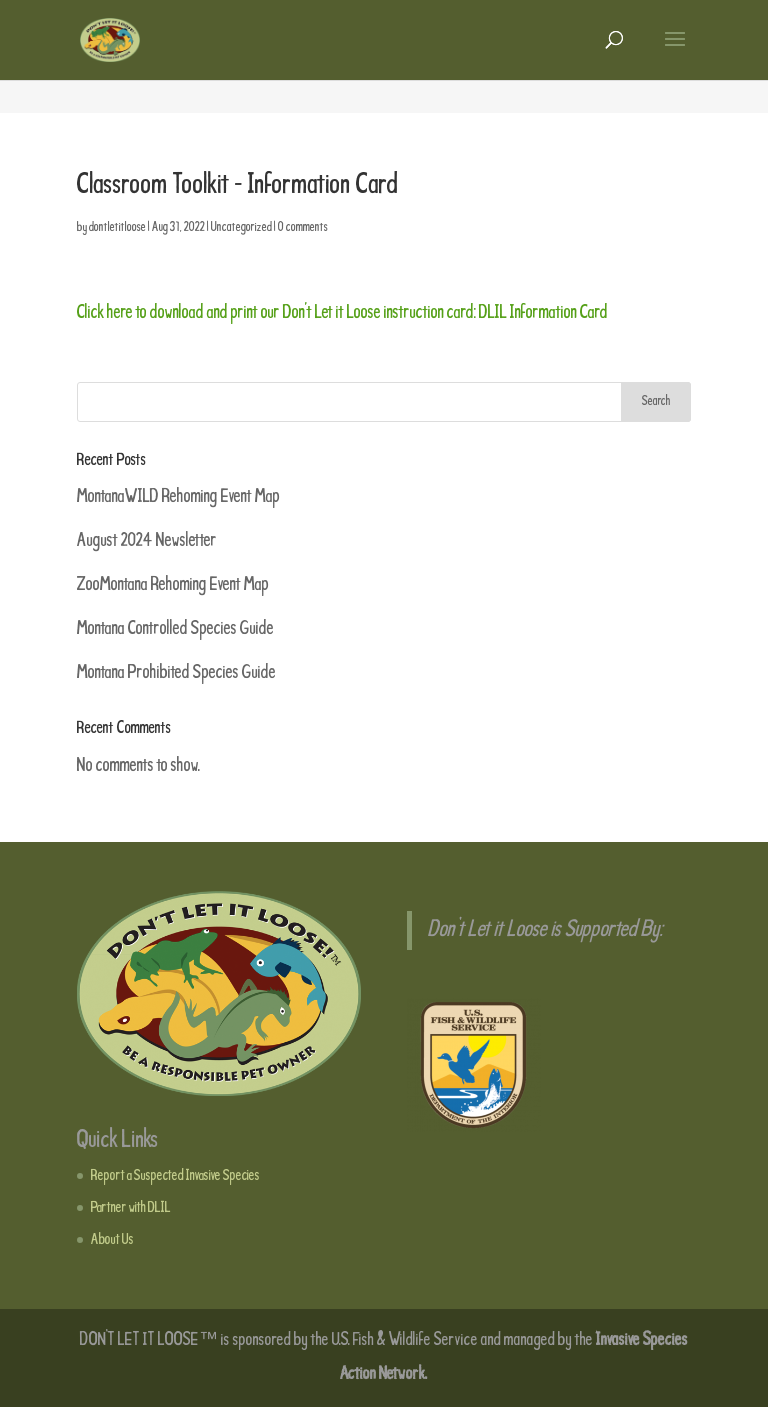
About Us (112, 1240)
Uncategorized (241, 228)
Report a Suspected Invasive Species (175, 1176)
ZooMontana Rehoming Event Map (173, 585)
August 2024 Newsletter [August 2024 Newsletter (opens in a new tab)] (147, 541)
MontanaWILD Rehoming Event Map (178, 497)
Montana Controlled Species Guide (175, 629)
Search (656, 402)
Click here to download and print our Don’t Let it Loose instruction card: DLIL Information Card (342, 313)
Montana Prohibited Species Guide (176, 673)
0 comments (303, 228)
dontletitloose (117, 228)
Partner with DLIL (131, 1208)
